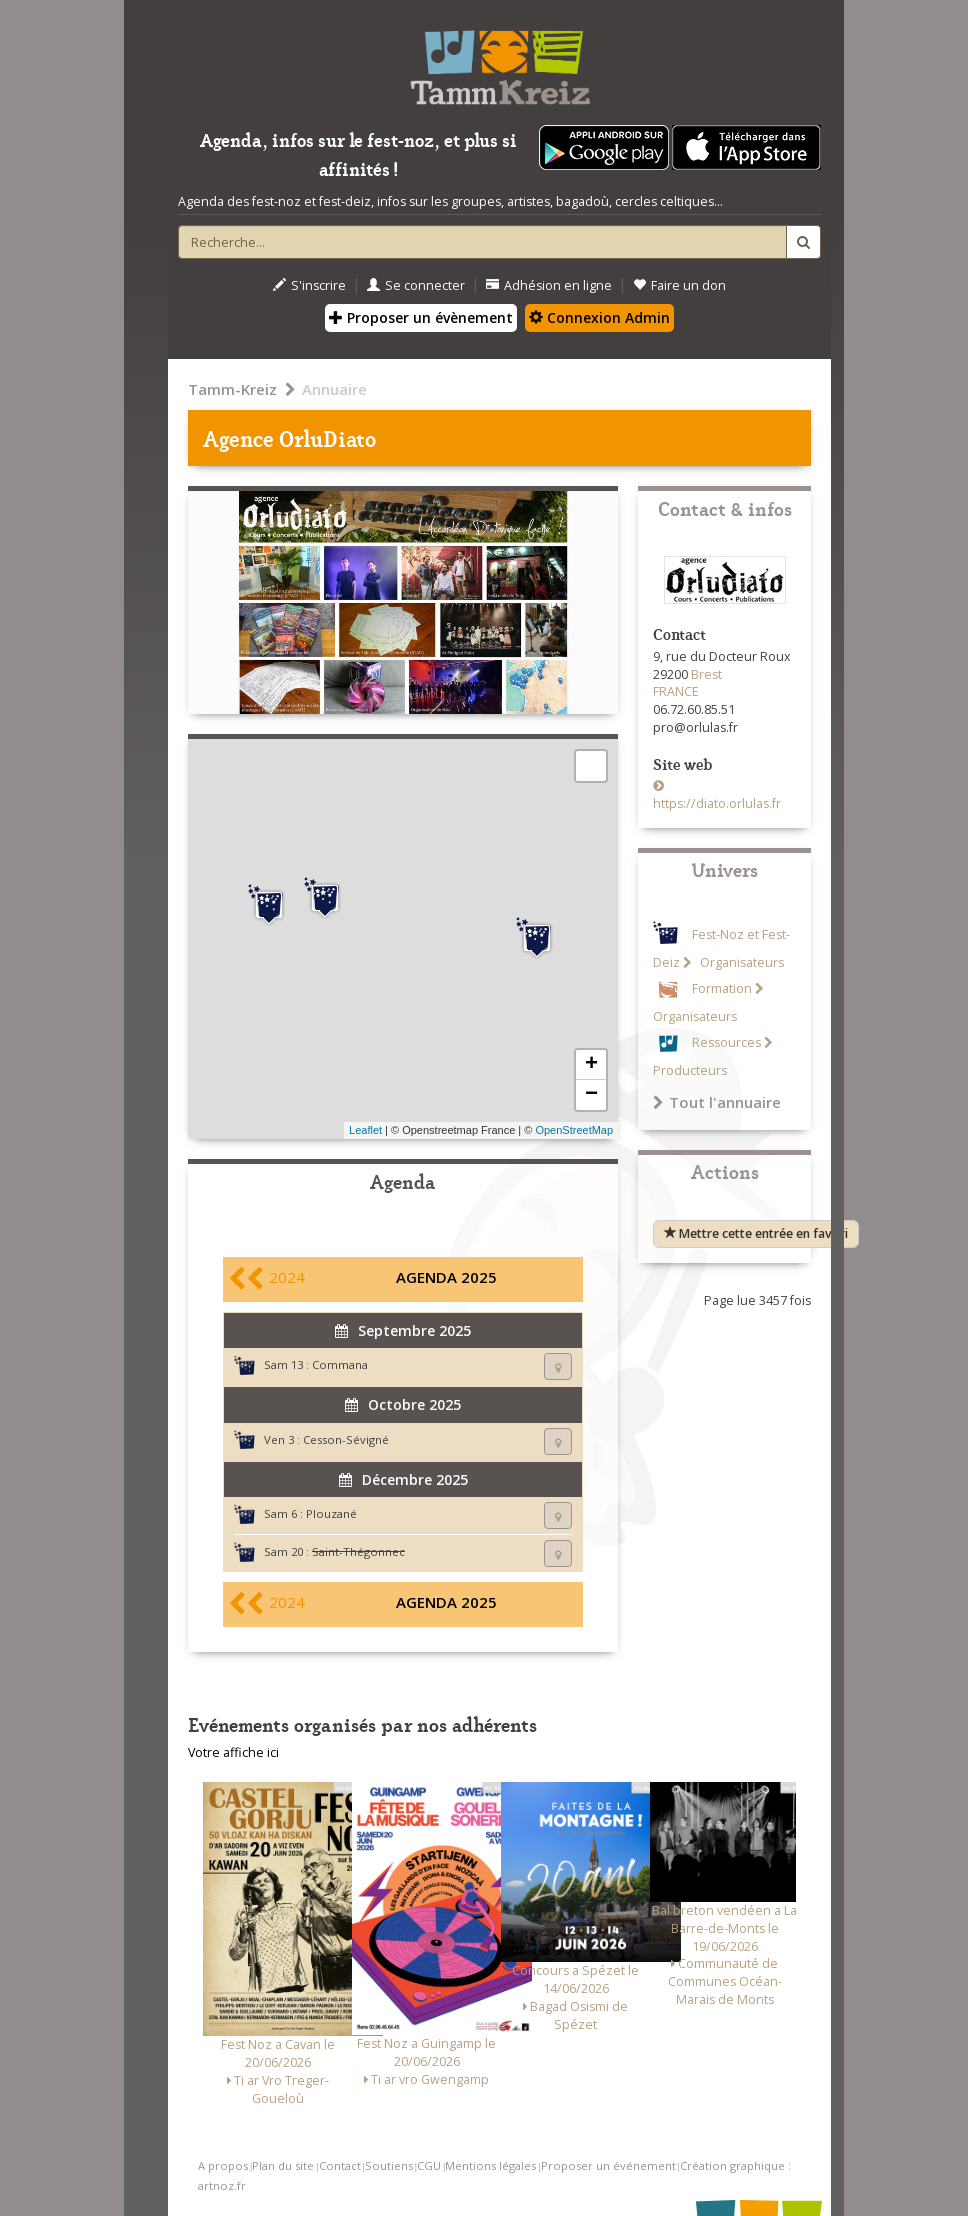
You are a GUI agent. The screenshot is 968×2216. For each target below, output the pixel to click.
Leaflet (365, 1130)
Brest (706, 674)
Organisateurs (740, 962)
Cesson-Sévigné (346, 1439)
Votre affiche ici (233, 1752)
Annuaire (334, 389)
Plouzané (331, 1513)
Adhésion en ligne (549, 285)
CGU (429, 2165)
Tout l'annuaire (717, 1102)
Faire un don (679, 285)
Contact (340, 2165)
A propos (223, 2165)
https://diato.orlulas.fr (717, 803)
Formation (722, 988)
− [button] (591, 1095)
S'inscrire (309, 285)
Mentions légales (490, 2165)
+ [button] (591, 1065)
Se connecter (416, 285)
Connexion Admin (599, 317)
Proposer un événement (608, 2165)
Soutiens (389, 2165)
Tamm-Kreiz (232, 389)
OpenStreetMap (574, 1130)
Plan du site (283, 2165)
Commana (340, 1364)
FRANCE (676, 691)
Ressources (726, 1042)
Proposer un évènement (421, 317)
